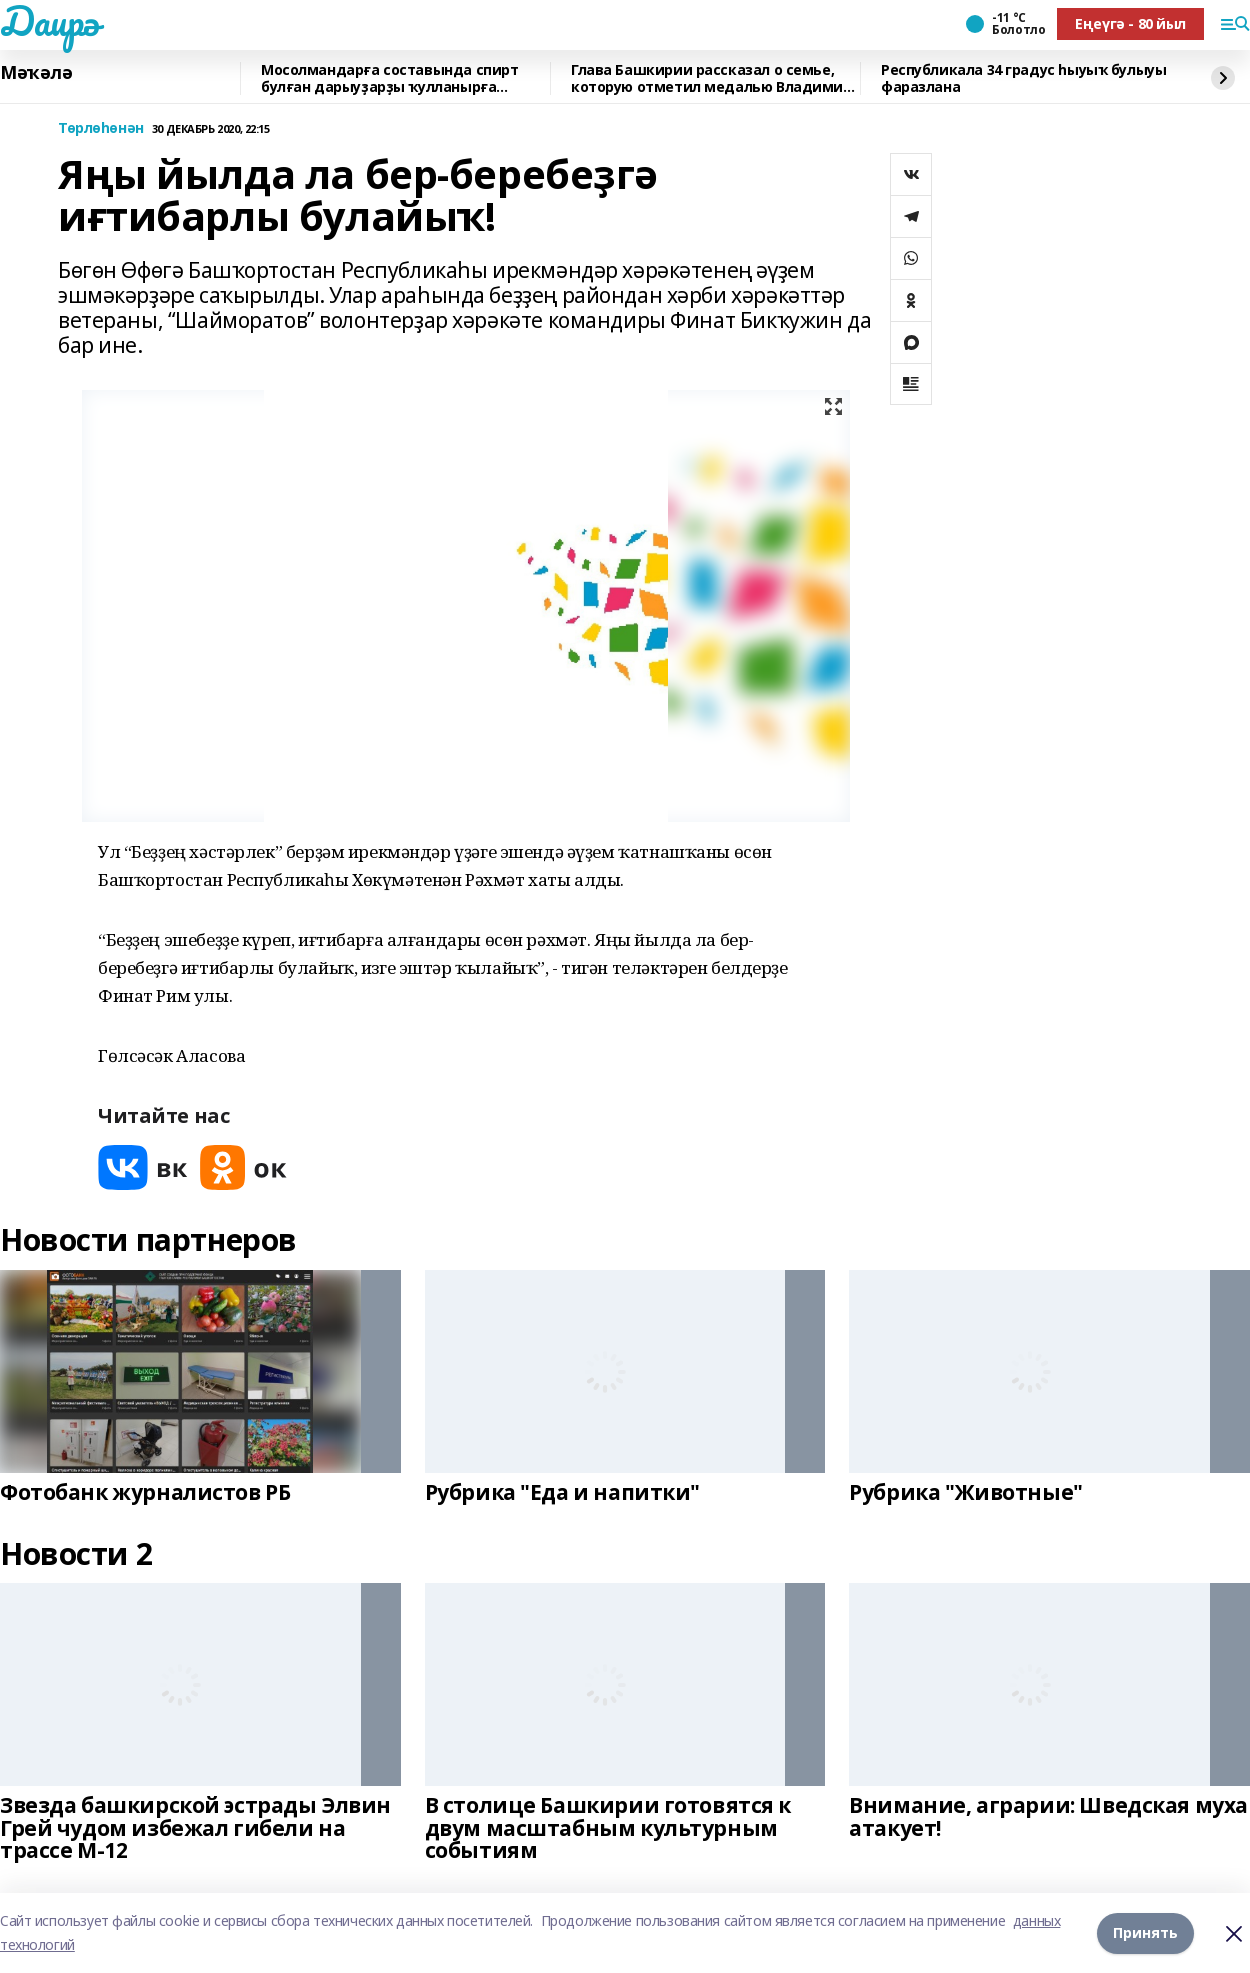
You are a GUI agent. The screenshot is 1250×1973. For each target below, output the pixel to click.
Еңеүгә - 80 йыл (1130, 23)
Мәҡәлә (36, 73)
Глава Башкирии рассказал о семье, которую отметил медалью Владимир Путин (711, 78)
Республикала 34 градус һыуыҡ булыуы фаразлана (1023, 78)
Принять (1145, 1932)
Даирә (49, 21)
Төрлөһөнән (101, 128)
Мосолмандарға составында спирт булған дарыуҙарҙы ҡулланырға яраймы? (389, 78)
